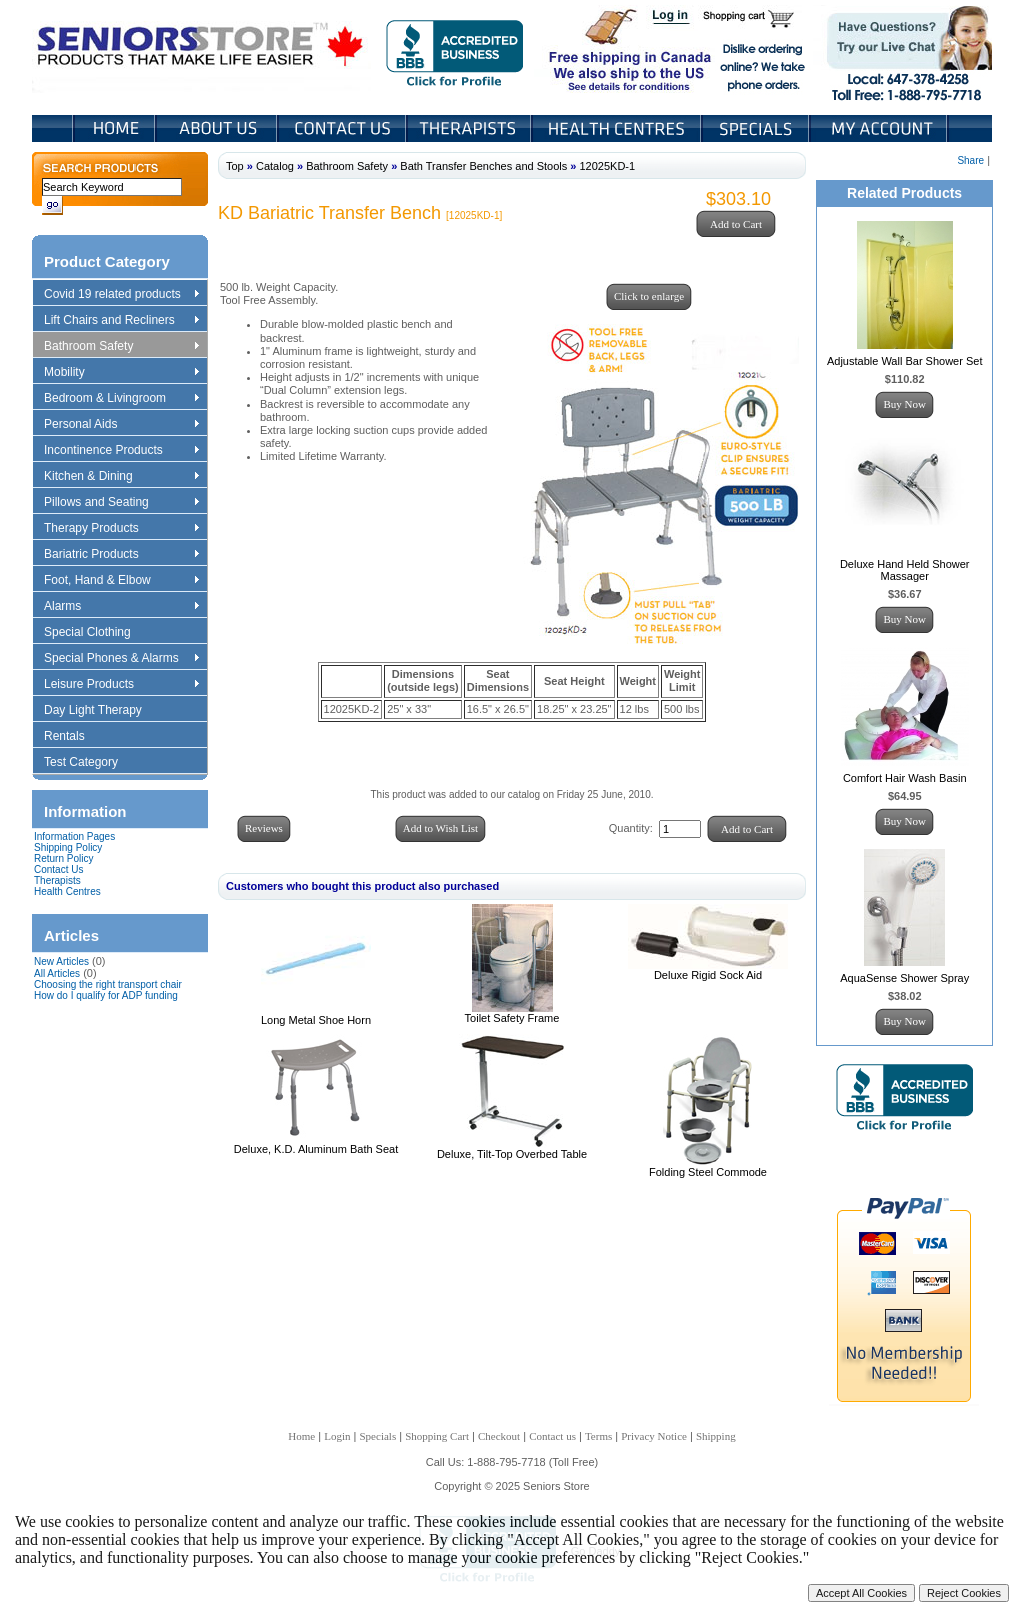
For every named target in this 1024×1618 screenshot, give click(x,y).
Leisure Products (121, 685)
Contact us (552, 1436)
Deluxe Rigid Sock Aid (708, 975)
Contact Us (343, 128)
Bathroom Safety (121, 347)
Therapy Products (121, 529)
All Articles (57, 973)
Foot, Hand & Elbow (121, 581)
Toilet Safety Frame (512, 1018)
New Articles (61, 961)
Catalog (275, 166)
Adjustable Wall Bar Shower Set (905, 361)
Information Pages (74, 836)
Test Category (90, 763)
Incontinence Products (121, 451)
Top (235, 166)
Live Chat (902, 49)
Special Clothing (97, 633)
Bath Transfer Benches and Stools (483, 166)
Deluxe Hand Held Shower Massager (905, 570)
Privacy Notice (654, 1436)
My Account (880, 128)
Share (970, 160)
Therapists (470, 128)
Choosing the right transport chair (108, 984)
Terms (598, 1436)
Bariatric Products (121, 555)
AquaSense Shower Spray (904, 978)
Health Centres (67, 891)
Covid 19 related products (123, 295)
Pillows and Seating (121, 503)
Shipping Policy (68, 847)
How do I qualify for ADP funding (106, 995)
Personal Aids (121, 425)
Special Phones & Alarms (122, 659)
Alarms (121, 607)
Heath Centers (618, 128)
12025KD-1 (607, 166)
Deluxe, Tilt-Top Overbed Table (512, 1154)
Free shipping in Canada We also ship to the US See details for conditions (590, 49)
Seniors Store (201, 49)
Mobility (121, 373)
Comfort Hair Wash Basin (905, 778)
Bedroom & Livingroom (121, 399)
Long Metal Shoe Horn (316, 1020)
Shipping (716, 1436)
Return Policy (63, 858)
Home (114, 128)
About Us (218, 128)
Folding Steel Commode (708, 1172)
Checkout (499, 1436)
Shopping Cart (755, 18)
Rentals (74, 737)
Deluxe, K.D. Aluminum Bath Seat (316, 1149)
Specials (757, 128)
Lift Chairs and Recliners (121, 321)
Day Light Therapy (102, 711)
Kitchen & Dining (121, 477)
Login (672, 18)
